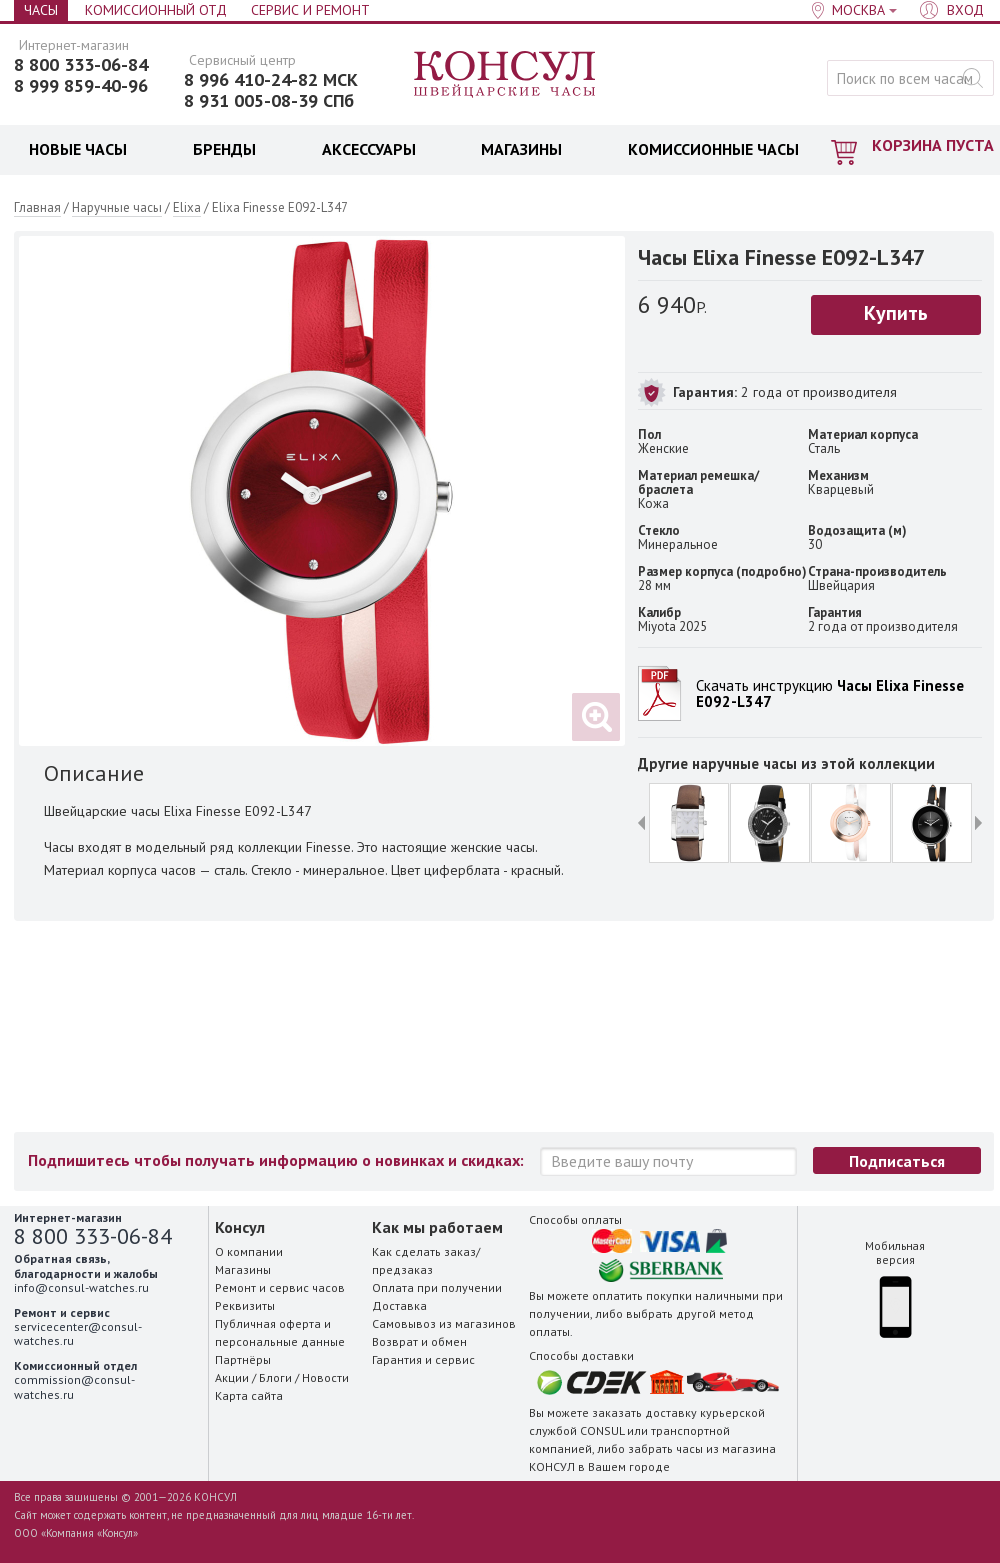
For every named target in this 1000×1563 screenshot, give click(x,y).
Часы (41, 10)
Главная (37, 207)
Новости (325, 1377)
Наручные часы (117, 207)
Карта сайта (249, 1395)
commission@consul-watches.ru (74, 1386)
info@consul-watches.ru (81, 1287)
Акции (232, 1377)
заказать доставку (644, 1412)
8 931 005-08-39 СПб (269, 101)
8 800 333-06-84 (81, 65)
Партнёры (243, 1359)
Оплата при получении (437, 1287)
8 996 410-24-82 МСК (271, 80)
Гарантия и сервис (423, 1359)
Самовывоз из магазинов (444, 1323)
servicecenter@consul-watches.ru (78, 1333)
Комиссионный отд (156, 10)
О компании (249, 1251)
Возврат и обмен (419, 1341)
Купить (896, 313)
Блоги (275, 1377)
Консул (505, 75)
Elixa (187, 207)
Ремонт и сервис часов (280, 1287)
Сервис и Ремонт (310, 10)
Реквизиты (245, 1305)
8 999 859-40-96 (81, 86)
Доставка (399, 1305)
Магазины (243, 1269)
